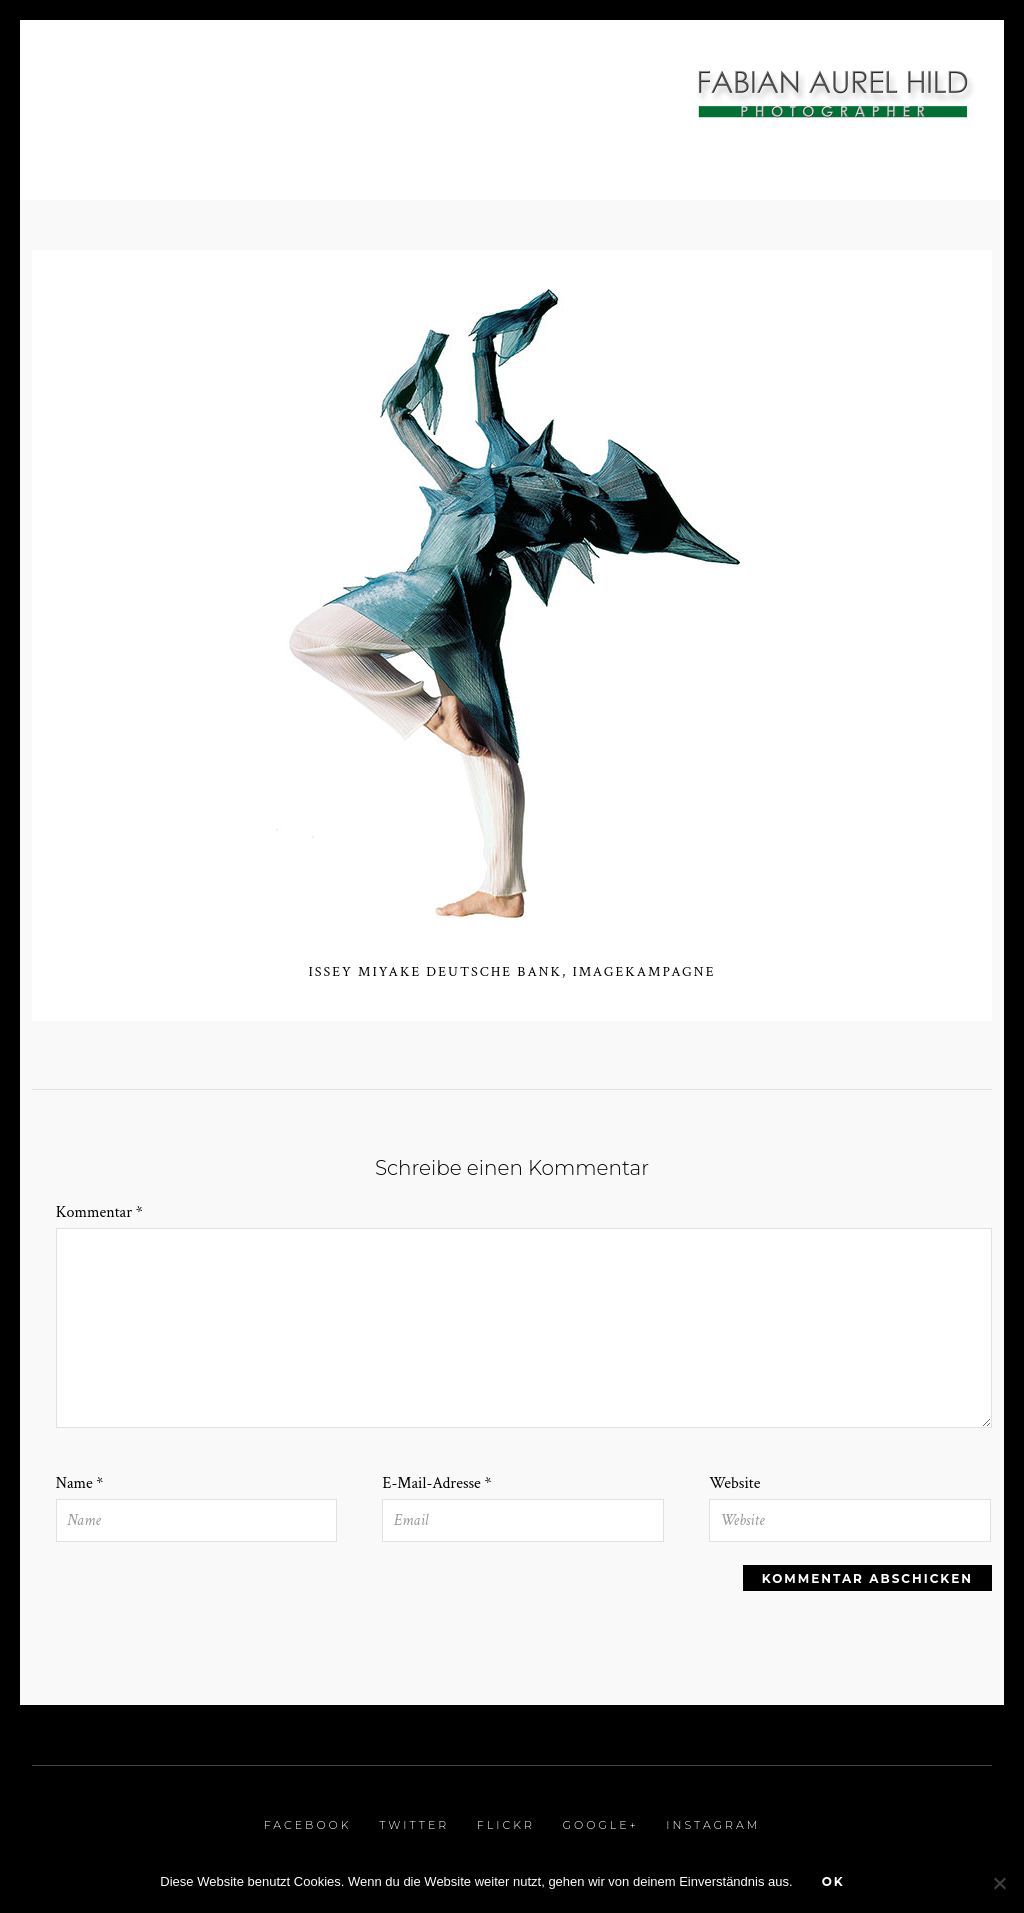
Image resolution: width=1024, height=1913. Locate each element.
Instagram (713, 1825)
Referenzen (691, 101)
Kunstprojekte (547, 101)
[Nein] (999, 1883)
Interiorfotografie (161, 73)
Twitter (414, 1825)
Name (80, 1483)
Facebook (308, 1825)
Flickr (506, 1825)
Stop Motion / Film (376, 101)
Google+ (600, 1825)
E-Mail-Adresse (436, 1483)
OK (833, 1881)
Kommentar (99, 1212)
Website (734, 1483)
